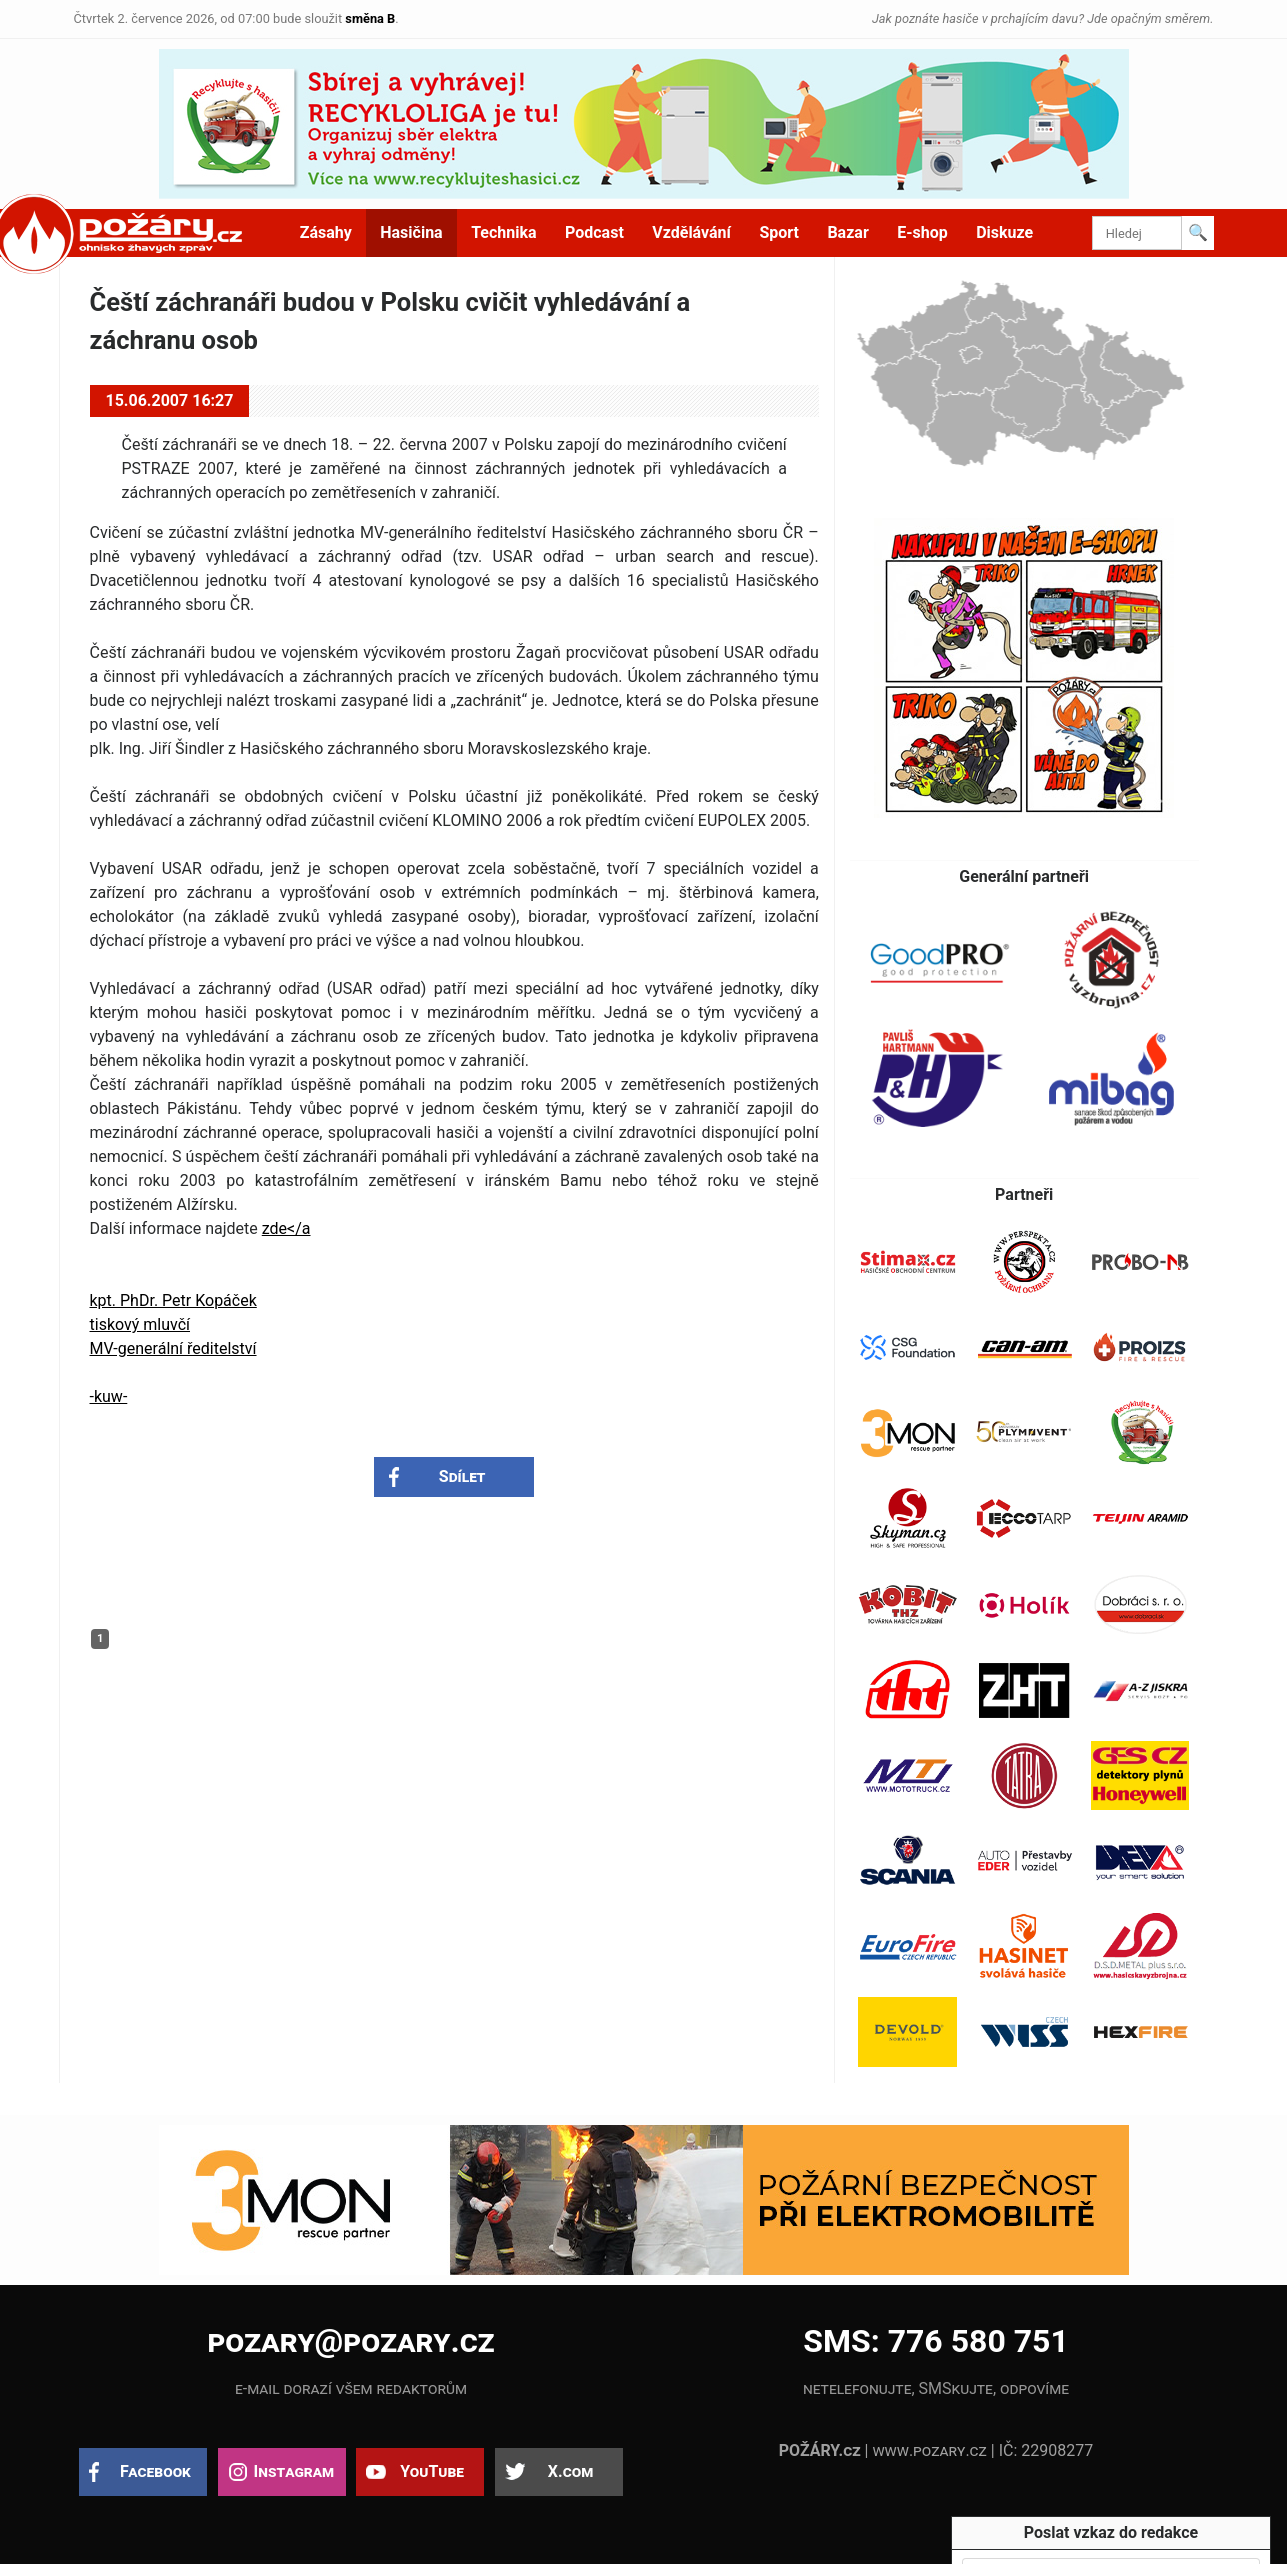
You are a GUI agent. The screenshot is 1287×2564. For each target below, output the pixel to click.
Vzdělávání (691, 232)
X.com (570, 2471)
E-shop (922, 232)
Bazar (847, 232)
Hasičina (411, 232)
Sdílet (462, 1476)
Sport (779, 232)
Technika (503, 232)
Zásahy (326, 232)
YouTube (432, 2471)
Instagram (294, 2471)
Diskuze (1004, 232)
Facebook (155, 2471)
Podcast (594, 232)
